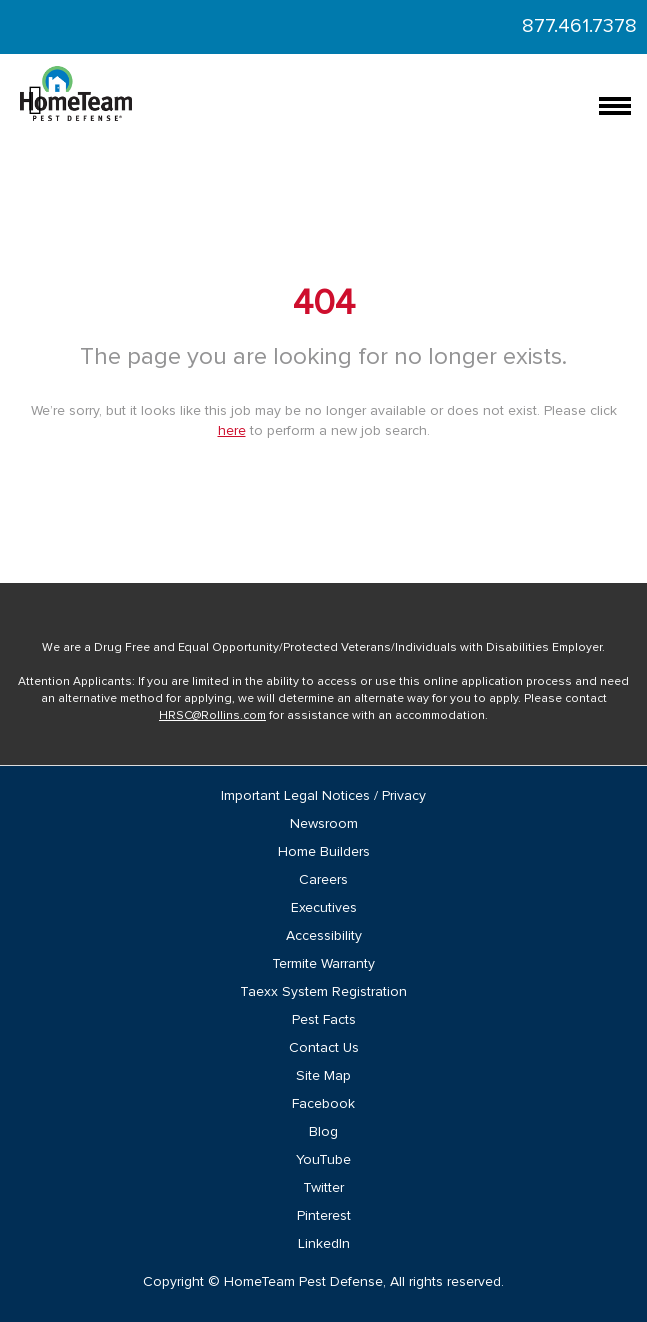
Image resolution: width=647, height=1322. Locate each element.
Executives (324, 908)
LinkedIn (324, 1244)
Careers (323, 880)
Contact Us (324, 1048)
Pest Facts (324, 1020)
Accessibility (324, 936)
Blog (323, 1132)
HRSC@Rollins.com (212, 716)
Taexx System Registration (323, 992)
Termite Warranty (323, 964)
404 (324, 304)
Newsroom (324, 824)
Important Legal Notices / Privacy (323, 796)
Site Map (323, 1076)
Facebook (323, 1104)
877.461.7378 (579, 26)
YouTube (323, 1160)
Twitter (323, 1188)
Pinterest (324, 1216)
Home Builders (324, 852)
